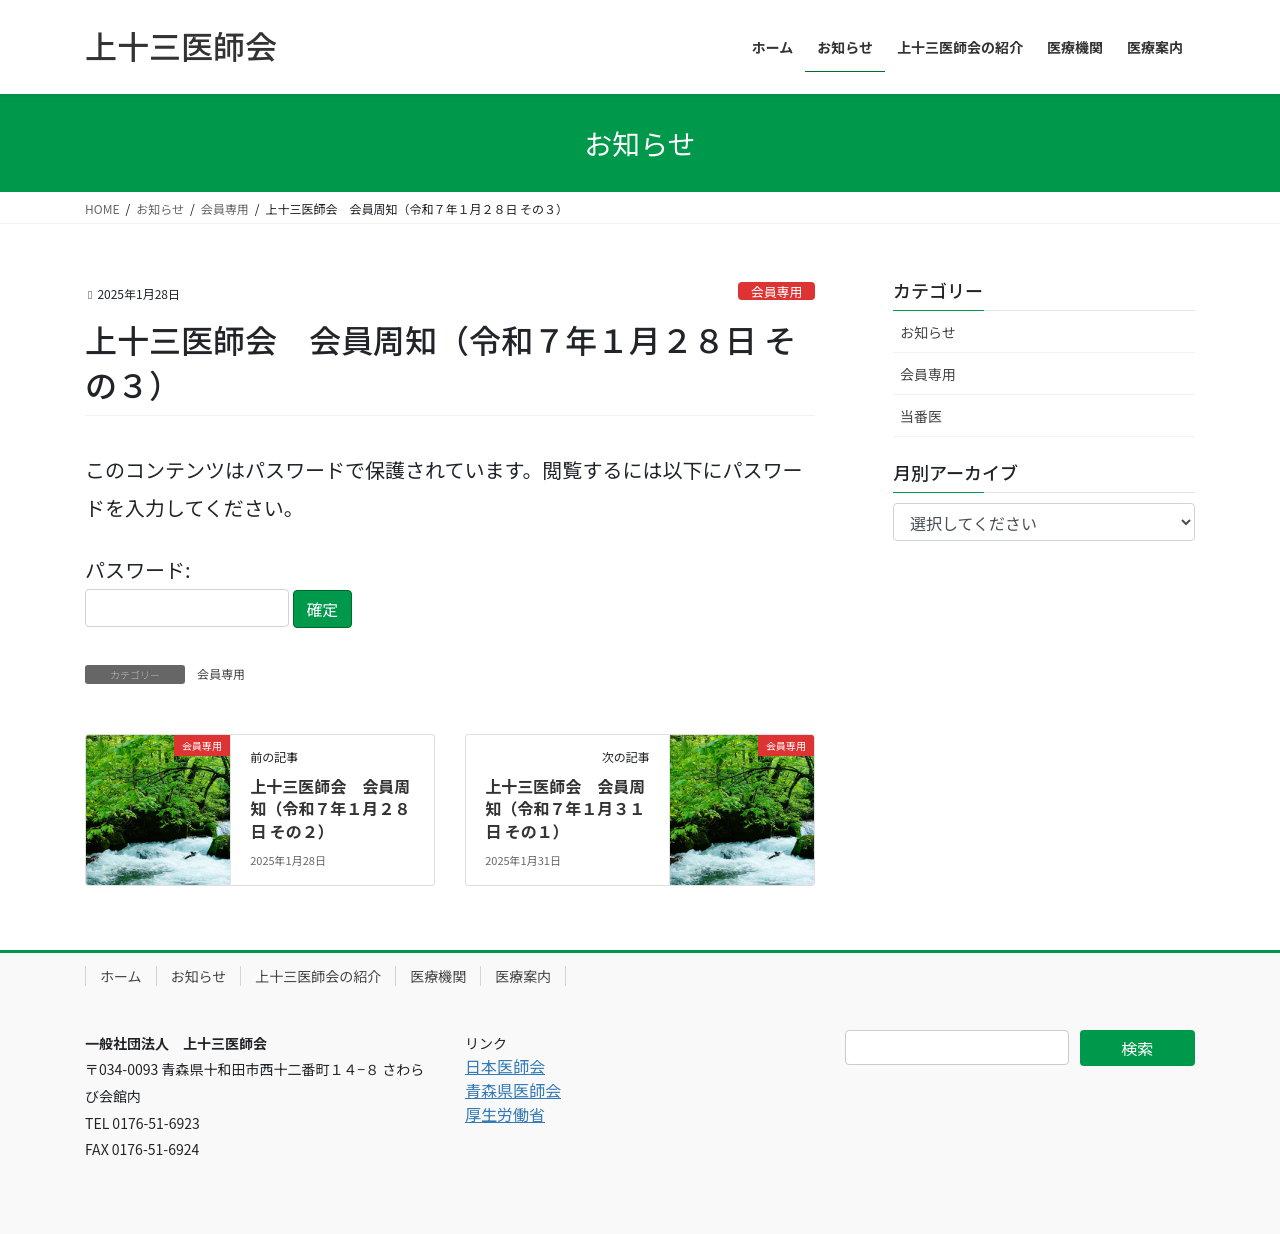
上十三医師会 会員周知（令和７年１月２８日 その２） (330, 808)
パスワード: (187, 591)
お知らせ (928, 332)
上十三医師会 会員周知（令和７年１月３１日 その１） (565, 808)
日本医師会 (505, 1066)
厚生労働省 (505, 1114)
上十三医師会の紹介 (318, 976)
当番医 (921, 416)
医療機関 (438, 976)
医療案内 (523, 976)
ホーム (121, 976)
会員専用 (776, 291)
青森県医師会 (513, 1090)
